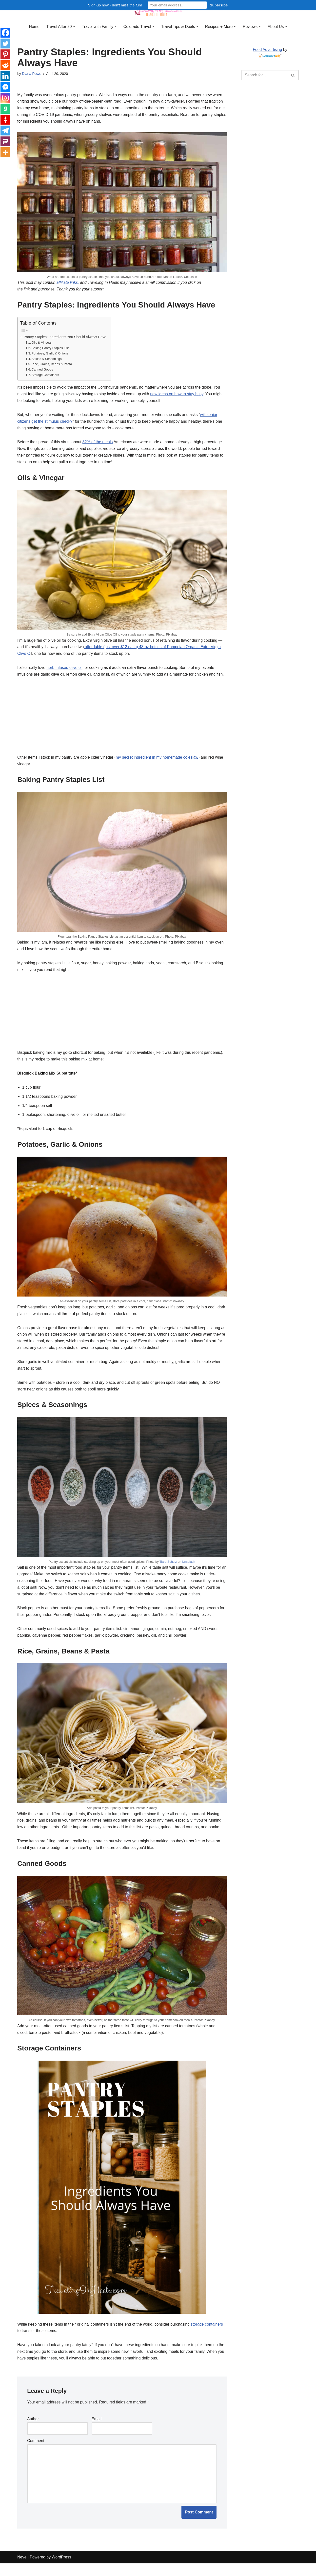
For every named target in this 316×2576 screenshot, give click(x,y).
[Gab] (5, 109)
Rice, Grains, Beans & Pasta (52, 365)
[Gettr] (5, 120)
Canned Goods (42, 370)
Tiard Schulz (168, 1572)
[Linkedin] (5, 76)
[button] (73, 26)
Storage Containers (45, 376)
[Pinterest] (5, 54)
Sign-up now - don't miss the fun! (115, 5)
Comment (35, 2453)
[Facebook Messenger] (5, 87)
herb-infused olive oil (65, 670)
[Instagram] (5, 98)
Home (33, 26)
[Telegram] (5, 130)
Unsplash (189, 1572)
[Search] (264, 75)
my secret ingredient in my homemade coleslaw (158, 766)
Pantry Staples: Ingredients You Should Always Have (65, 338)
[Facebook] (5, 33)
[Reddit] (5, 65)
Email (96, 2431)
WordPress (61, 2570)
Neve (21, 2570)
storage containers (208, 2336)
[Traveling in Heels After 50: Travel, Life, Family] (158, 10)
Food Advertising (267, 50)
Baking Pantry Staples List (50, 349)
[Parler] (5, 141)
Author (33, 2431)
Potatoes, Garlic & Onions (50, 354)
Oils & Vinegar (42, 343)
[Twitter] (5, 43)
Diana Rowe (31, 74)
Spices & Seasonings (47, 360)
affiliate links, (68, 283)
